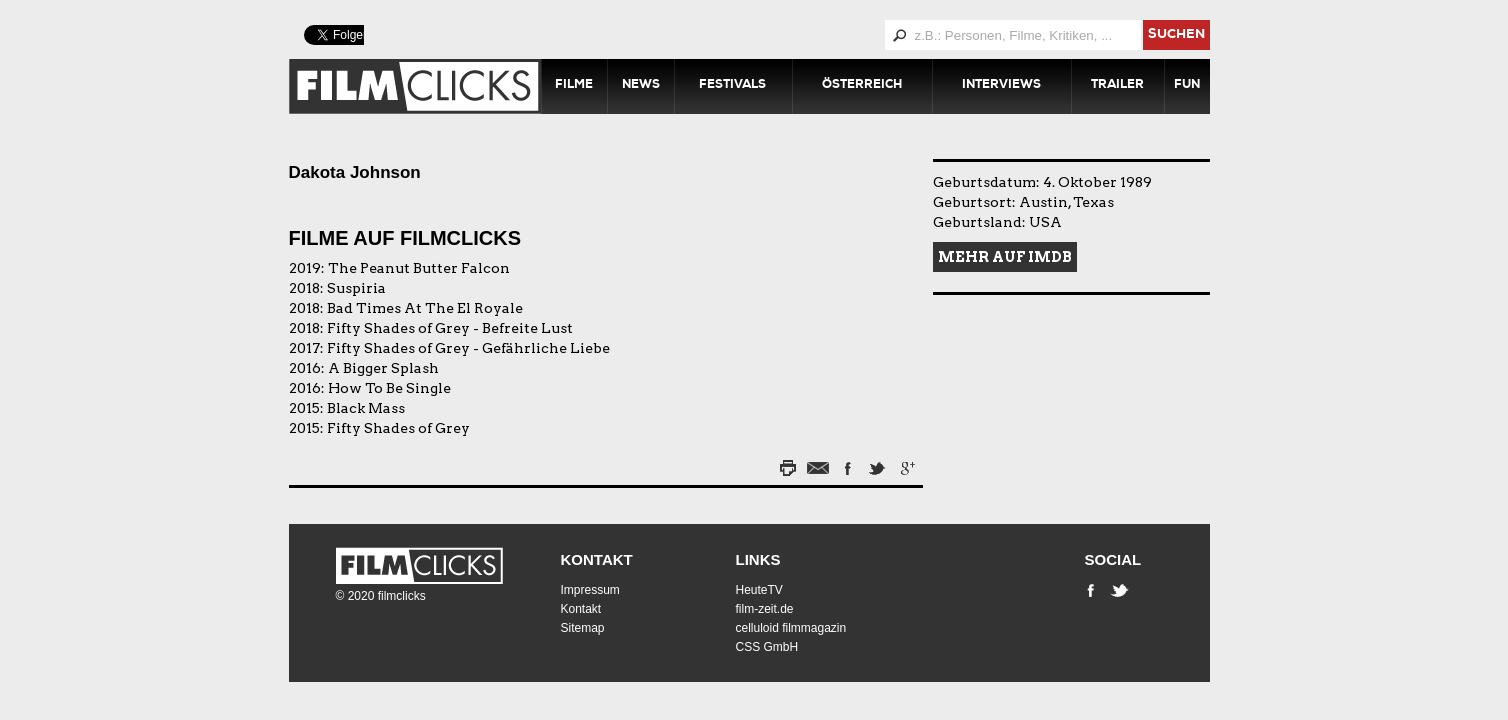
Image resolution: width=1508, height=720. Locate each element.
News (641, 86)
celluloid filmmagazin (791, 628)
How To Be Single (389, 388)
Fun (1187, 86)
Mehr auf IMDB (1005, 257)
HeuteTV (759, 590)
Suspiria (356, 288)
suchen (1176, 35)
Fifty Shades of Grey (398, 428)
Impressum (590, 590)
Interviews (1001, 86)
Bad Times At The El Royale (425, 308)
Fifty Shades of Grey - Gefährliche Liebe (468, 348)
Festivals (732, 86)
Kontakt (597, 559)
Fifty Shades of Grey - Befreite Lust (450, 328)
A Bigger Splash (383, 368)
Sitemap (583, 628)
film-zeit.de (765, 609)
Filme (574, 86)
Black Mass (366, 408)
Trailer (1117, 86)
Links (758, 559)
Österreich (862, 86)
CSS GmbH (767, 647)
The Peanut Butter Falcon (419, 268)
